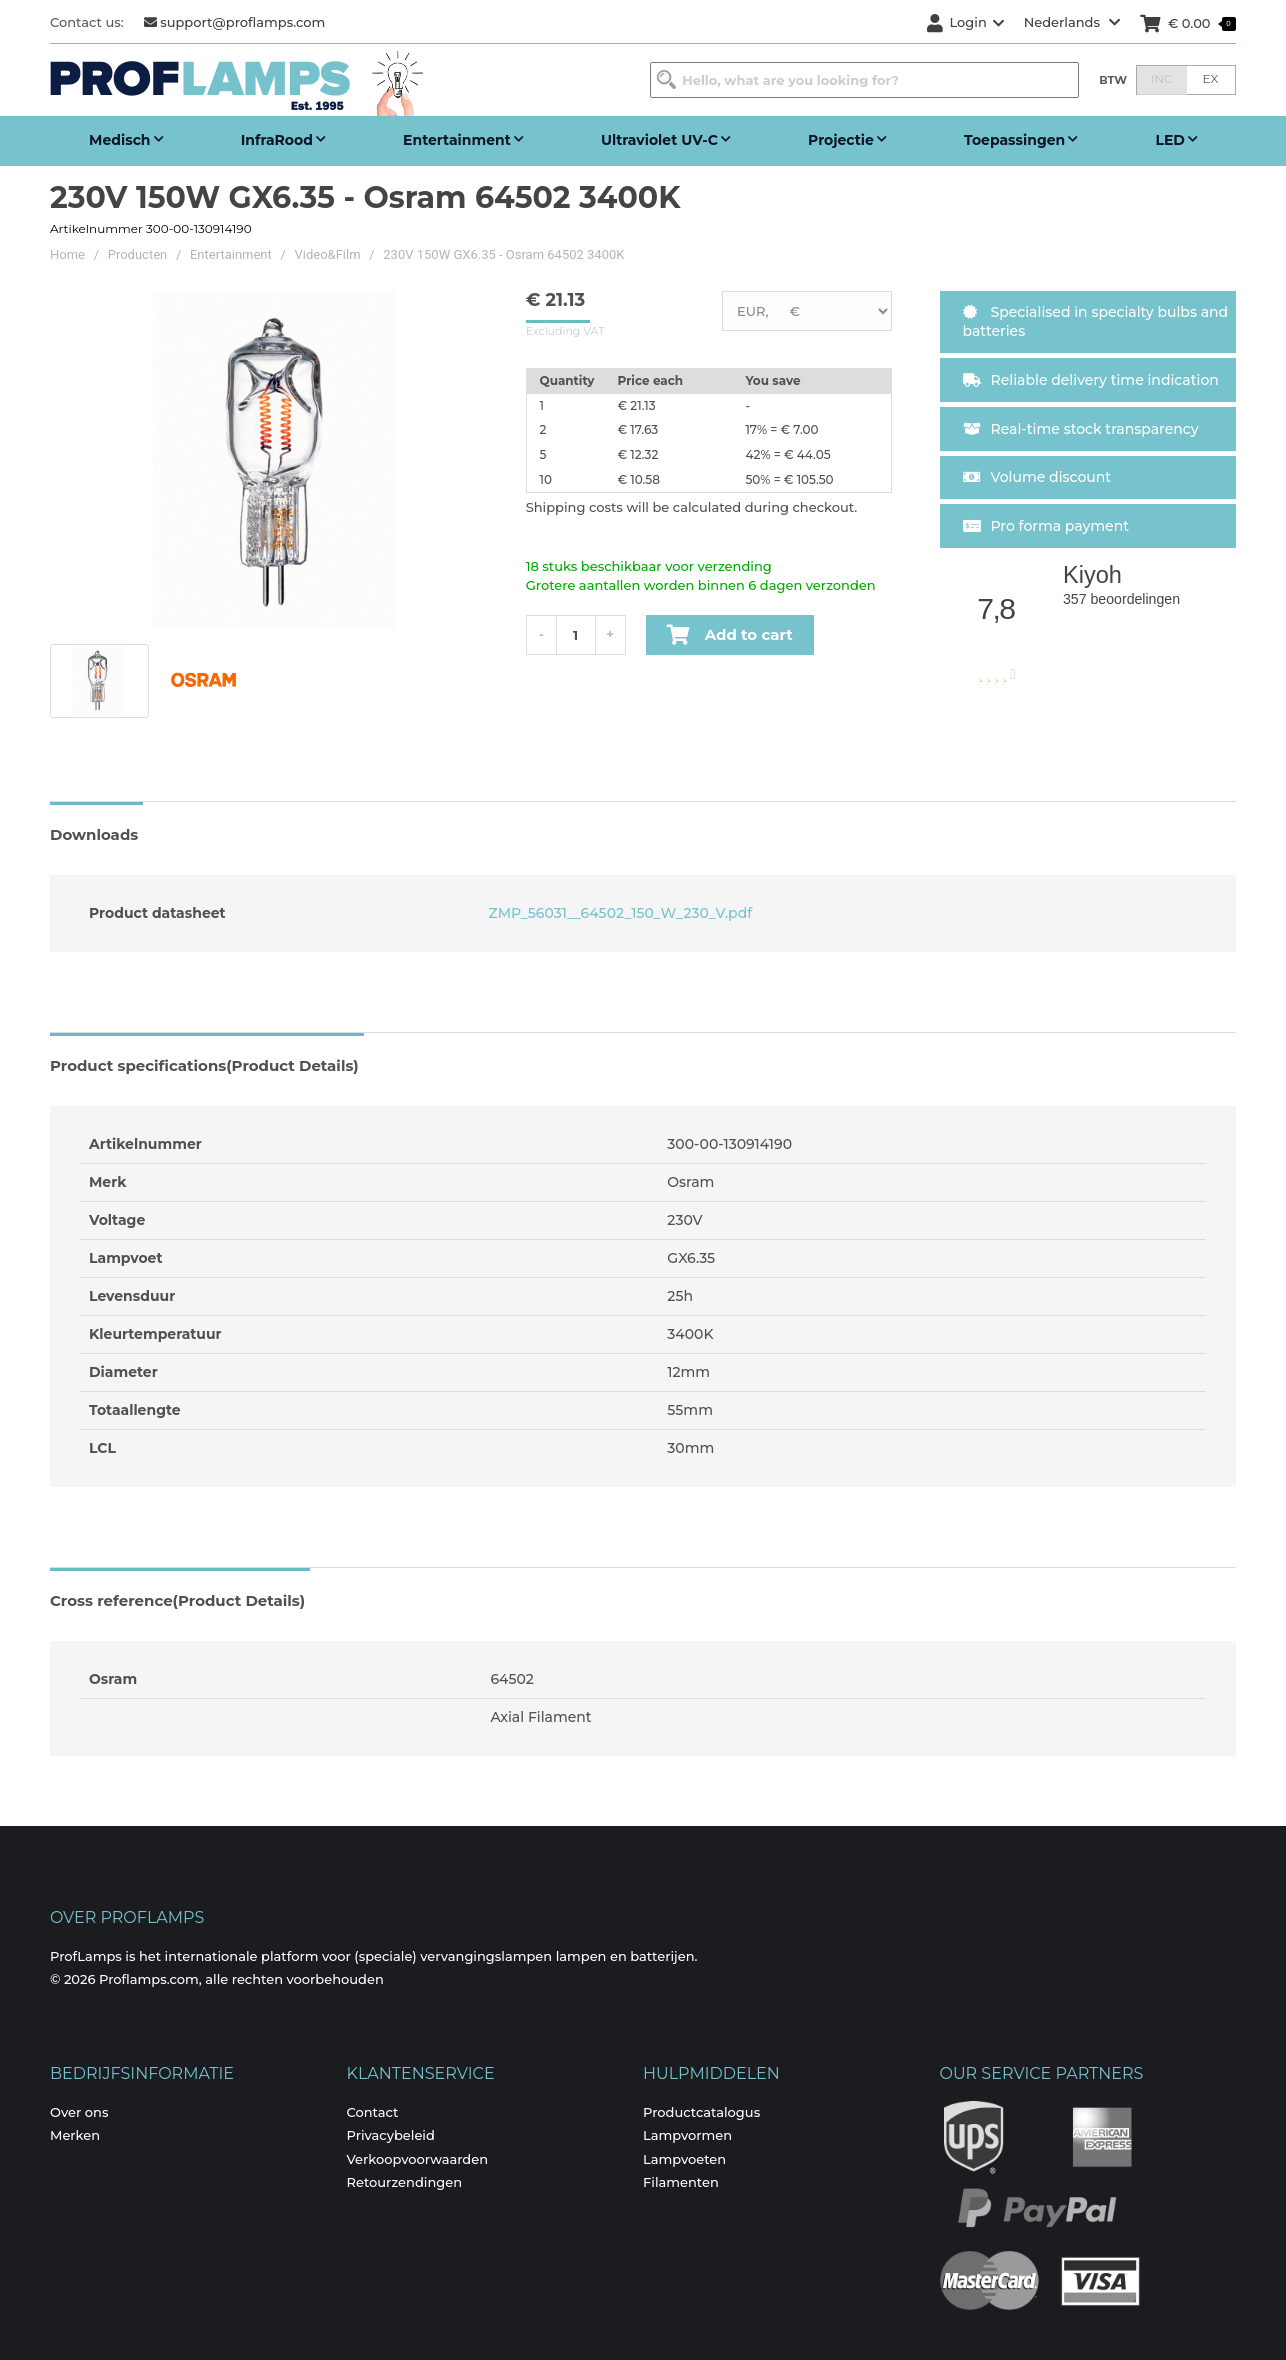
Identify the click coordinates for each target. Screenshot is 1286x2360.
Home (67, 254)
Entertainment (231, 254)
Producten (138, 254)
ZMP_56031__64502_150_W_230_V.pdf (618, 913)
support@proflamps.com (235, 22)
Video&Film (328, 254)
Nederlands (1072, 22)
